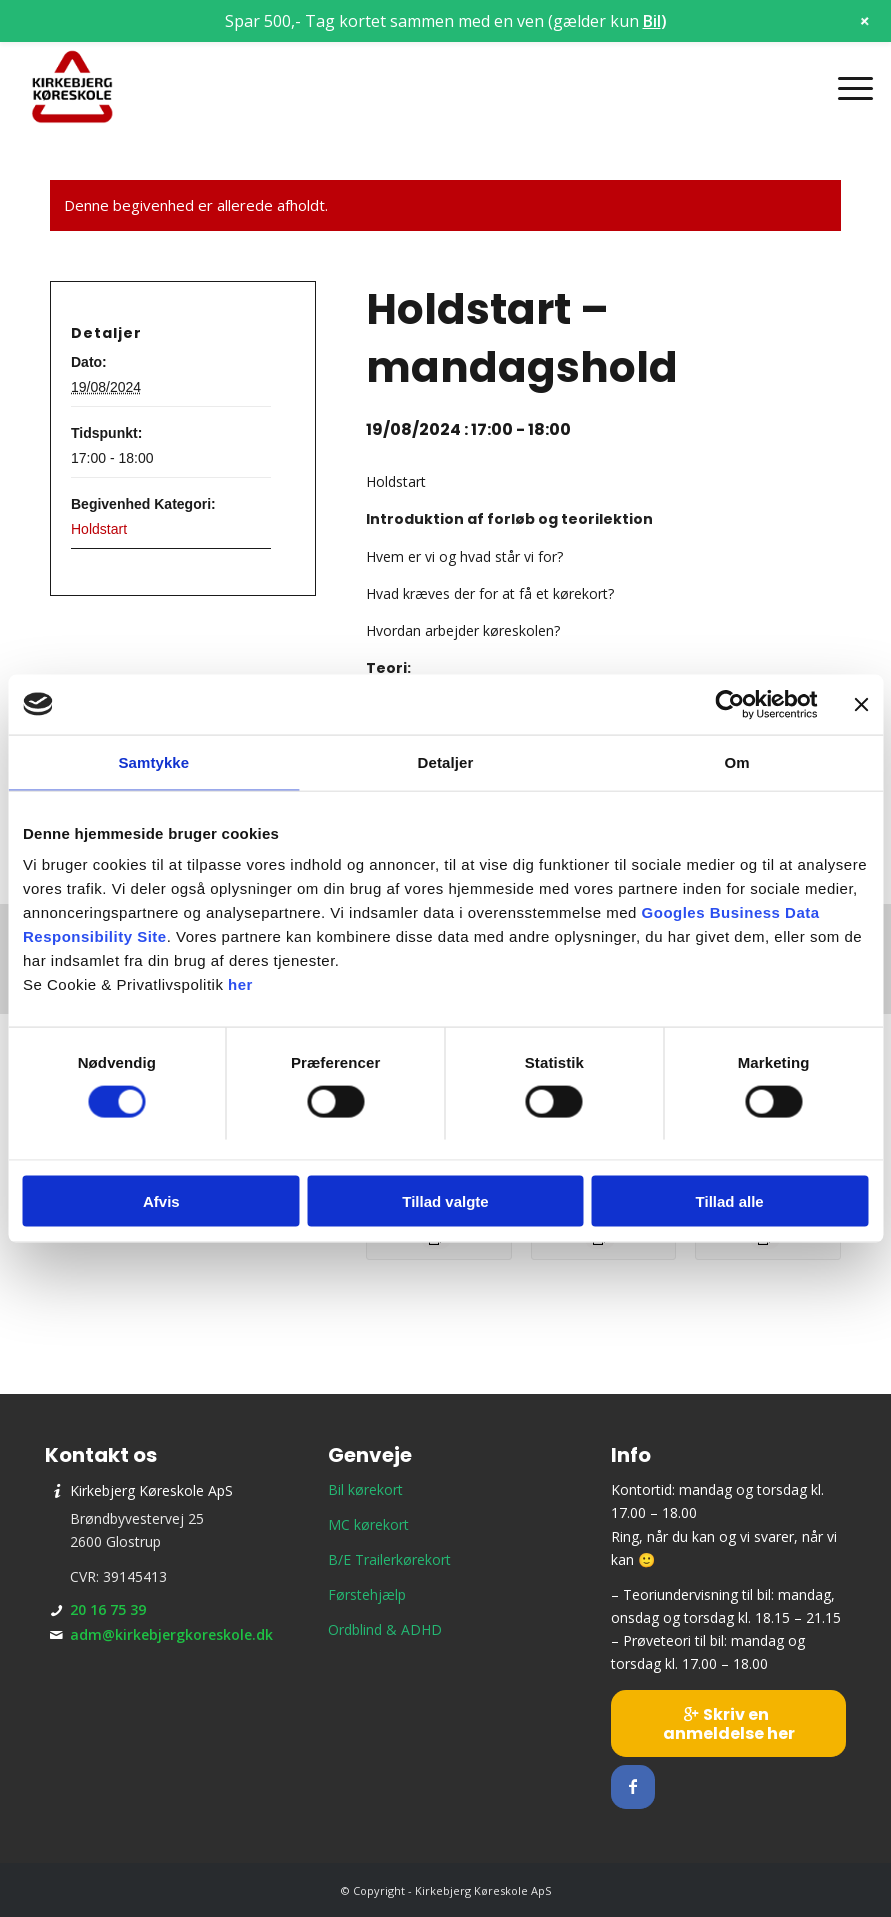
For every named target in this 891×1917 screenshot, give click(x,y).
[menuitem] (845, 88)
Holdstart (99, 529)
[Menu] (845, 88)
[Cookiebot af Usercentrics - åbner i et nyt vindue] (729, 704)
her (240, 984)
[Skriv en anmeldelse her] (728, 1723)
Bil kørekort (365, 1489)
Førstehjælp (367, 1594)
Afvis (161, 1201)
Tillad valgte (445, 1201)
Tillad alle (730, 1201)
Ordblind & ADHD (385, 1629)
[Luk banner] (861, 704)
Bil (652, 21)
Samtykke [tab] (153, 761)
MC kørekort (368, 1524)
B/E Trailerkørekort (389, 1559)
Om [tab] (737, 761)
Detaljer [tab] (446, 761)
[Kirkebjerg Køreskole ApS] (72, 88)
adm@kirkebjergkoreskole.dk (171, 1634)
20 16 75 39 (108, 1609)
